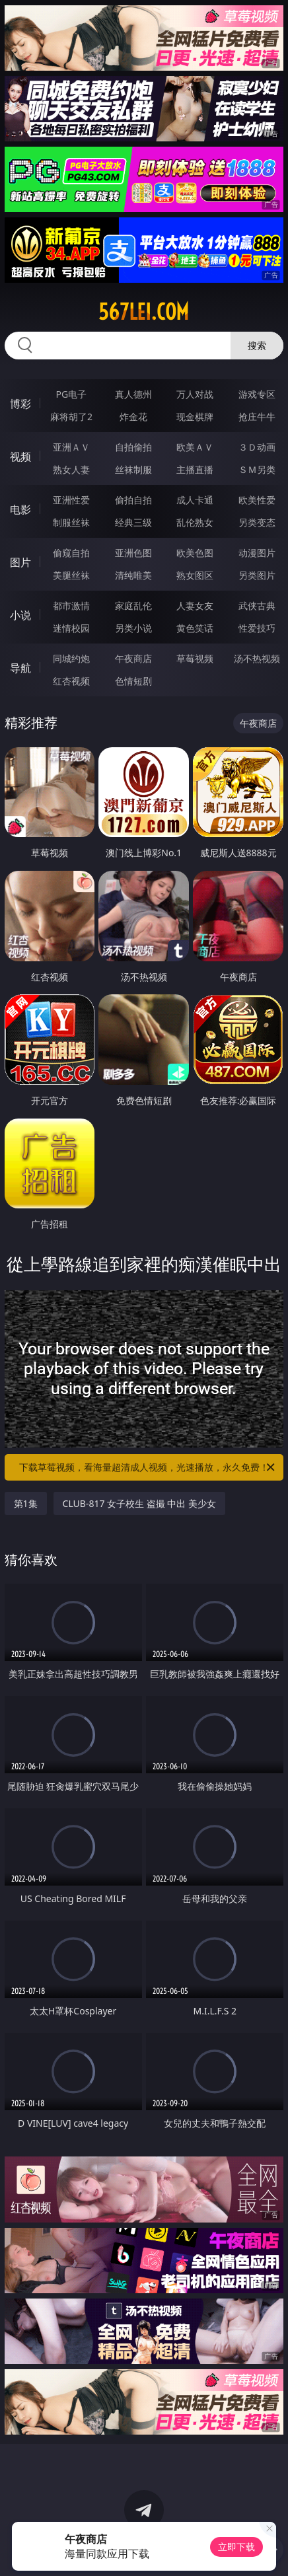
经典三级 (133, 522)
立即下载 (236, 2546)
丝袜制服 (133, 469)
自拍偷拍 (133, 447)
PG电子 (71, 394)
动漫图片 (256, 552)
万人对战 (194, 394)
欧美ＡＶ (194, 447)
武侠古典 (256, 605)
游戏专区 (256, 394)
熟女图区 (194, 575)
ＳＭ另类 (256, 469)
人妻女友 (194, 605)
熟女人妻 (71, 469)
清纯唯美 (133, 575)
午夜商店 (133, 658)
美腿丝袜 (71, 575)
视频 (20, 456)
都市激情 (71, 605)
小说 (20, 615)
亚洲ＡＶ (71, 447)
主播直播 (194, 469)
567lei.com (143, 312)
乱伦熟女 (194, 522)
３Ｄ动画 (256, 447)
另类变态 (256, 522)
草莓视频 (194, 658)
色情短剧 (133, 681)
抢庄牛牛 (256, 416)
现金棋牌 (194, 416)
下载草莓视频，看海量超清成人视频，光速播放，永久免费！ (148, 1467)
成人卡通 (194, 500)
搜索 (257, 345)
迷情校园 (71, 628)
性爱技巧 (256, 628)
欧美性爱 (256, 500)
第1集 (26, 1503)
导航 (20, 668)
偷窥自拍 (71, 552)
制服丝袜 (71, 522)
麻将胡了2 (71, 416)
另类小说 (133, 628)
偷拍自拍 (133, 500)
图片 (20, 562)
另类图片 (256, 575)
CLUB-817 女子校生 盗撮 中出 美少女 (139, 1503)
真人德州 (133, 394)
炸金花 (133, 416)
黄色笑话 (194, 628)
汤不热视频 (257, 658)
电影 (20, 509)
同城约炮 (71, 658)
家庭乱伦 (133, 605)
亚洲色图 (133, 552)
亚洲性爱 (71, 500)
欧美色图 (194, 552)
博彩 (20, 403)
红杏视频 (71, 681)
